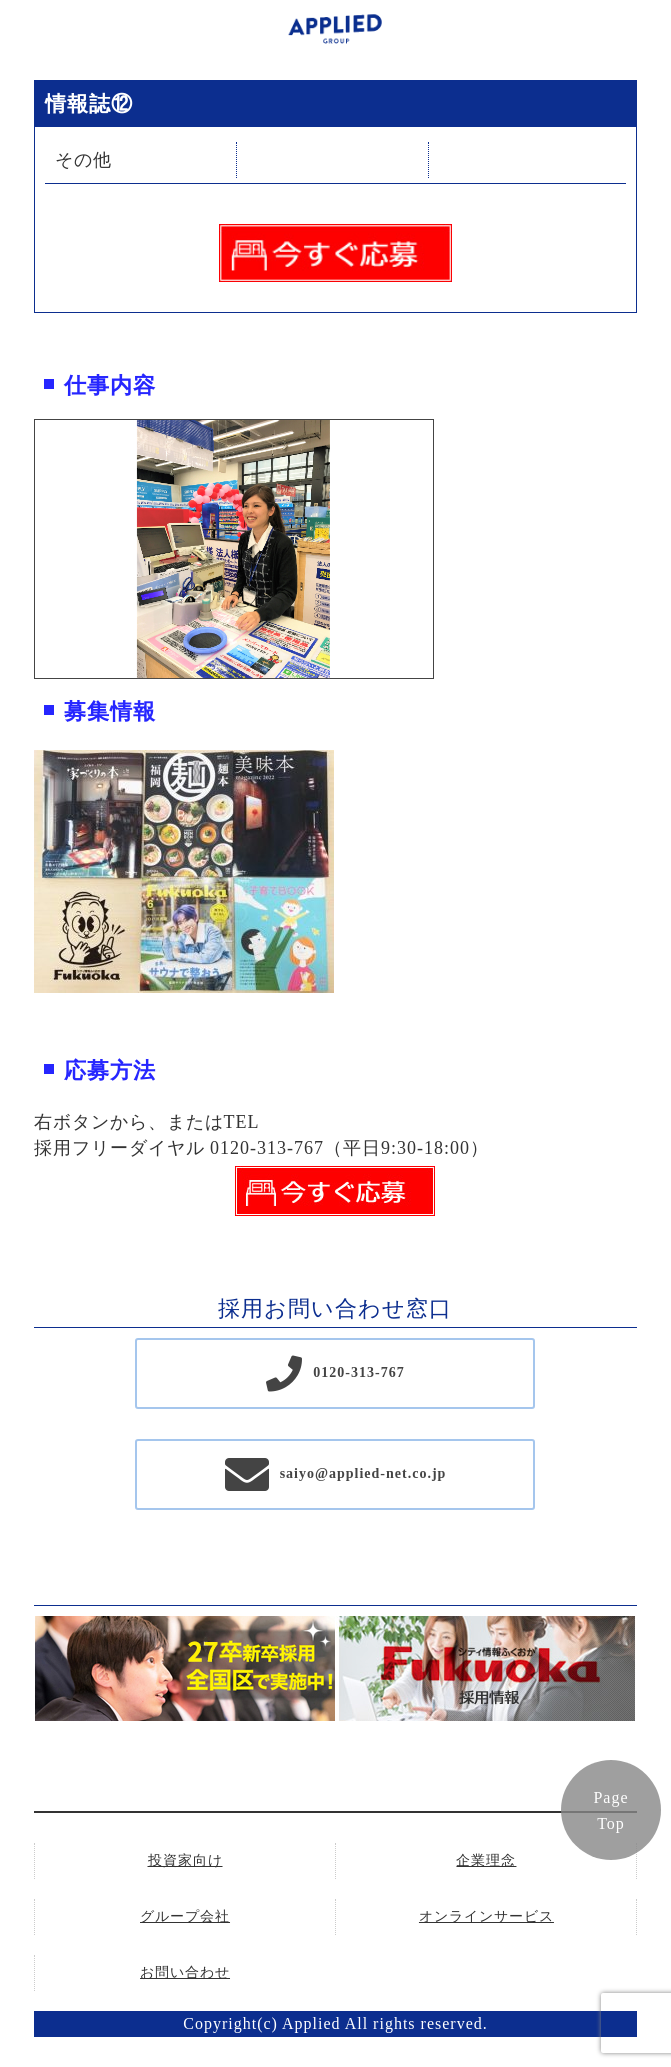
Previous (20, 549)
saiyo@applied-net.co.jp (363, 1473)
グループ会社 (185, 1916)
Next (448, 549)
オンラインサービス (486, 1916)
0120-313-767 (358, 1372)
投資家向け (185, 1860)
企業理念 (486, 1860)
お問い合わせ (185, 1972)
